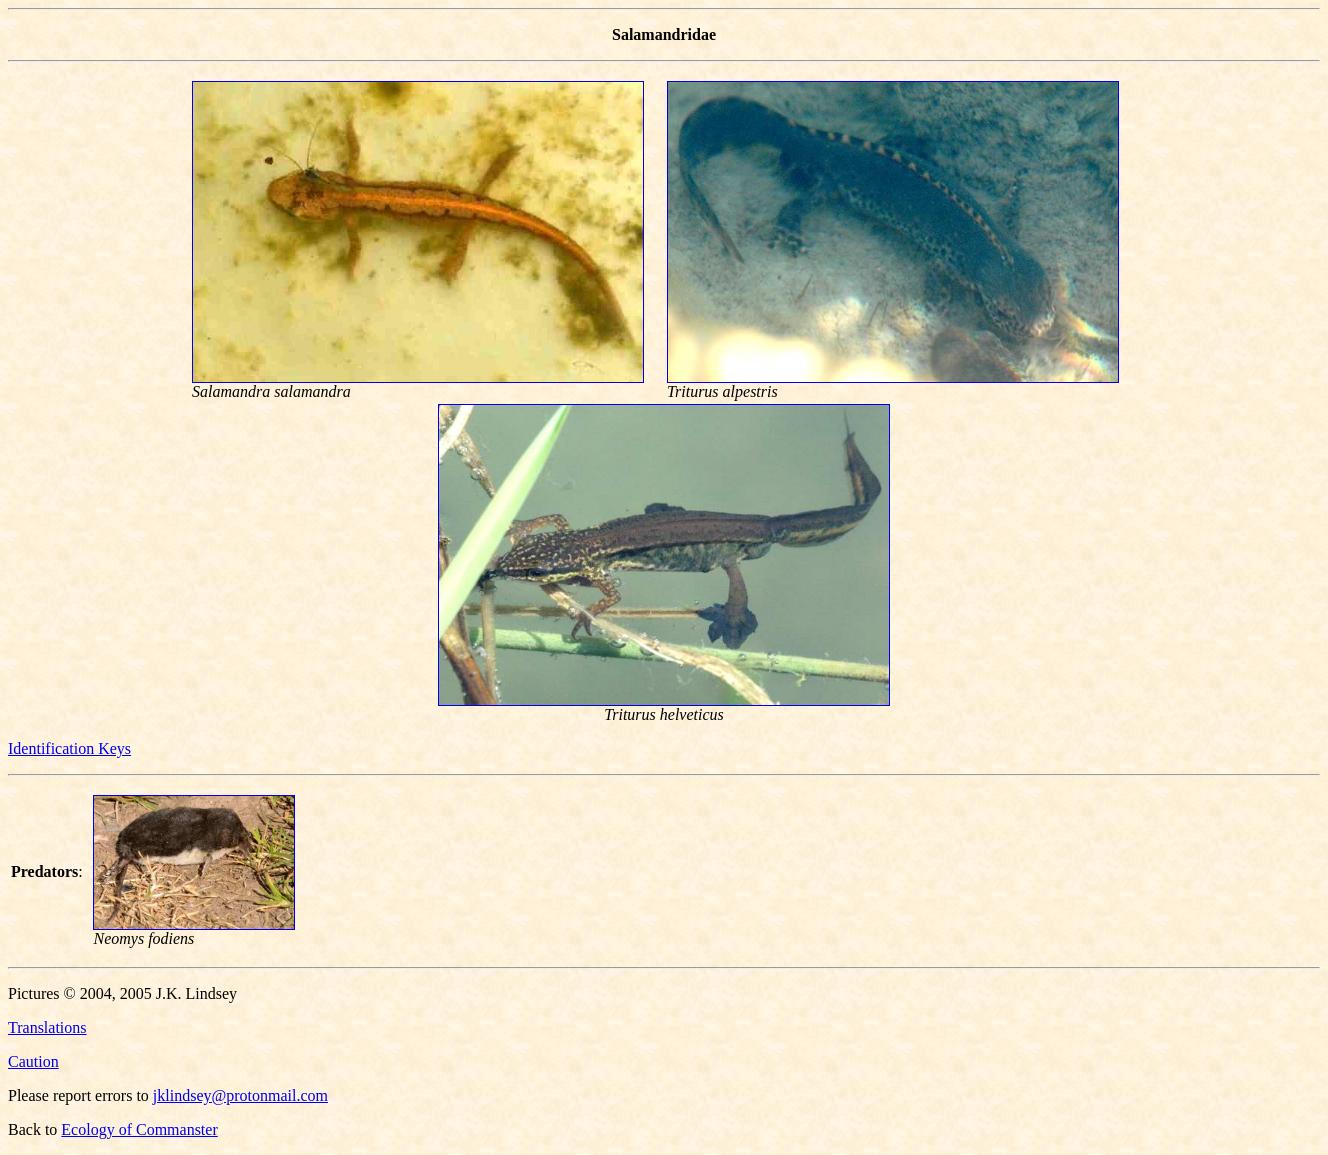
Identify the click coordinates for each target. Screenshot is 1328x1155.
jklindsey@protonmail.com (240, 1095)
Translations (47, 1027)
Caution (33, 1061)
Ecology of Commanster (139, 1129)
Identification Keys (69, 748)
